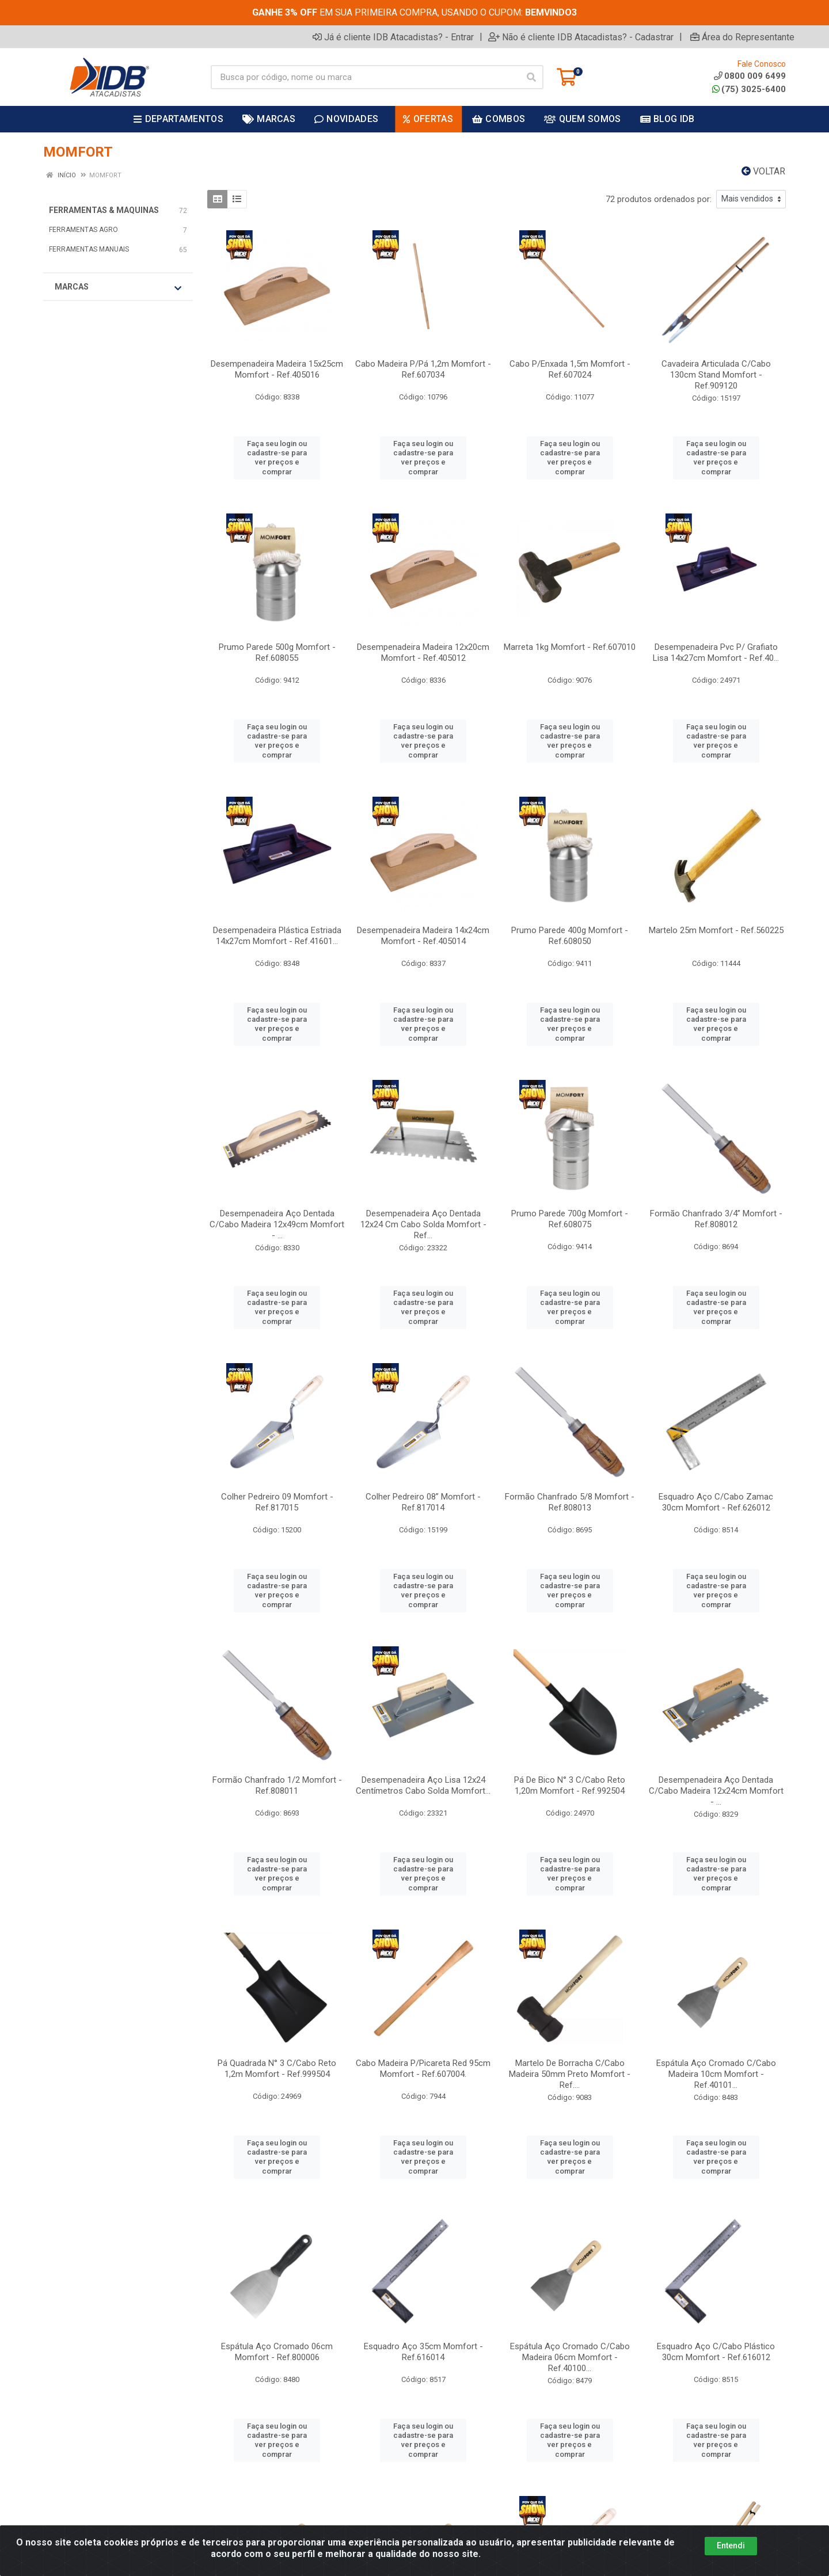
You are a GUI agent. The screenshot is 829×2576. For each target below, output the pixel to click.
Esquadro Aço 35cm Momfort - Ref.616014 (423, 2351)
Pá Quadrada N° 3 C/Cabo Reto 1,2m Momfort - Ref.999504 (277, 2068)
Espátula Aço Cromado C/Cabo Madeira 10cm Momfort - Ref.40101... (716, 2074)
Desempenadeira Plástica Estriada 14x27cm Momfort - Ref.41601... (277, 935)
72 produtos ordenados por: (659, 199)
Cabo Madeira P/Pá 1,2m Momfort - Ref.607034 (423, 369)
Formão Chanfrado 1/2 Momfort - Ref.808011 (277, 1785)
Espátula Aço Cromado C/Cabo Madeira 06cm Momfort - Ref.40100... (570, 2357)
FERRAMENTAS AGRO (83, 230)
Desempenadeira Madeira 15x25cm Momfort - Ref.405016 (277, 369)
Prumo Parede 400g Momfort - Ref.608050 (569, 935)
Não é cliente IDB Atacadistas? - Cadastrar (581, 36)
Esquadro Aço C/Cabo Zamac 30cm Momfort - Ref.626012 (716, 1502)
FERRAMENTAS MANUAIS (89, 249)
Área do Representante (742, 36)
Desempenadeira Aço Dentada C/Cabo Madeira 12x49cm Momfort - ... (277, 1224)
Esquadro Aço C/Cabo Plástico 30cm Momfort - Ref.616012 (716, 2351)
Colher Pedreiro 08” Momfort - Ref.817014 (423, 1502)
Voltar (763, 171)
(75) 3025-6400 (749, 89)
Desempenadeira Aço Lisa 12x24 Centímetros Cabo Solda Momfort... (423, 1785)
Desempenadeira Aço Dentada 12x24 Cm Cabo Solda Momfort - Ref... (423, 1224)
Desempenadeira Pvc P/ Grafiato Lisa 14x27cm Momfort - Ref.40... (716, 652)
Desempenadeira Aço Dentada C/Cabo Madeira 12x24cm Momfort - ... (716, 1791)
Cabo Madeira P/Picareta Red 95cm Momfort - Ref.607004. (423, 2068)
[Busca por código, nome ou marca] (365, 77)
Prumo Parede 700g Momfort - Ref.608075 (569, 1219)
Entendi (731, 2545)
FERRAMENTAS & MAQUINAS (104, 210)
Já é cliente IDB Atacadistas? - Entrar (393, 36)
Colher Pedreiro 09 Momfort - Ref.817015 (277, 1502)
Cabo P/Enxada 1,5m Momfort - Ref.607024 (569, 369)
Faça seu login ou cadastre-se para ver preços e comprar (277, 457)
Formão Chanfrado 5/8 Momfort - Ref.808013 (569, 1502)
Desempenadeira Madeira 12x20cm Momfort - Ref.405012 (423, 652)
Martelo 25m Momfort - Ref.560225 (716, 930)
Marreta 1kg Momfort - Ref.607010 (570, 647)
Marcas (118, 287)
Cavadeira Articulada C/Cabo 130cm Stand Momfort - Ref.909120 (716, 375)
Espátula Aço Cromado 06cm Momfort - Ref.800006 (277, 2351)
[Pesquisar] (531, 77)
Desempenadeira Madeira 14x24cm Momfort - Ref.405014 (423, 935)
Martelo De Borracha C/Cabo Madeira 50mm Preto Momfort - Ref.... (569, 2074)
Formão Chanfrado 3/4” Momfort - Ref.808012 (716, 1219)
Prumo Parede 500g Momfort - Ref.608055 (277, 652)
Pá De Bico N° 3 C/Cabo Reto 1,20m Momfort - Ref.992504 (569, 1785)
